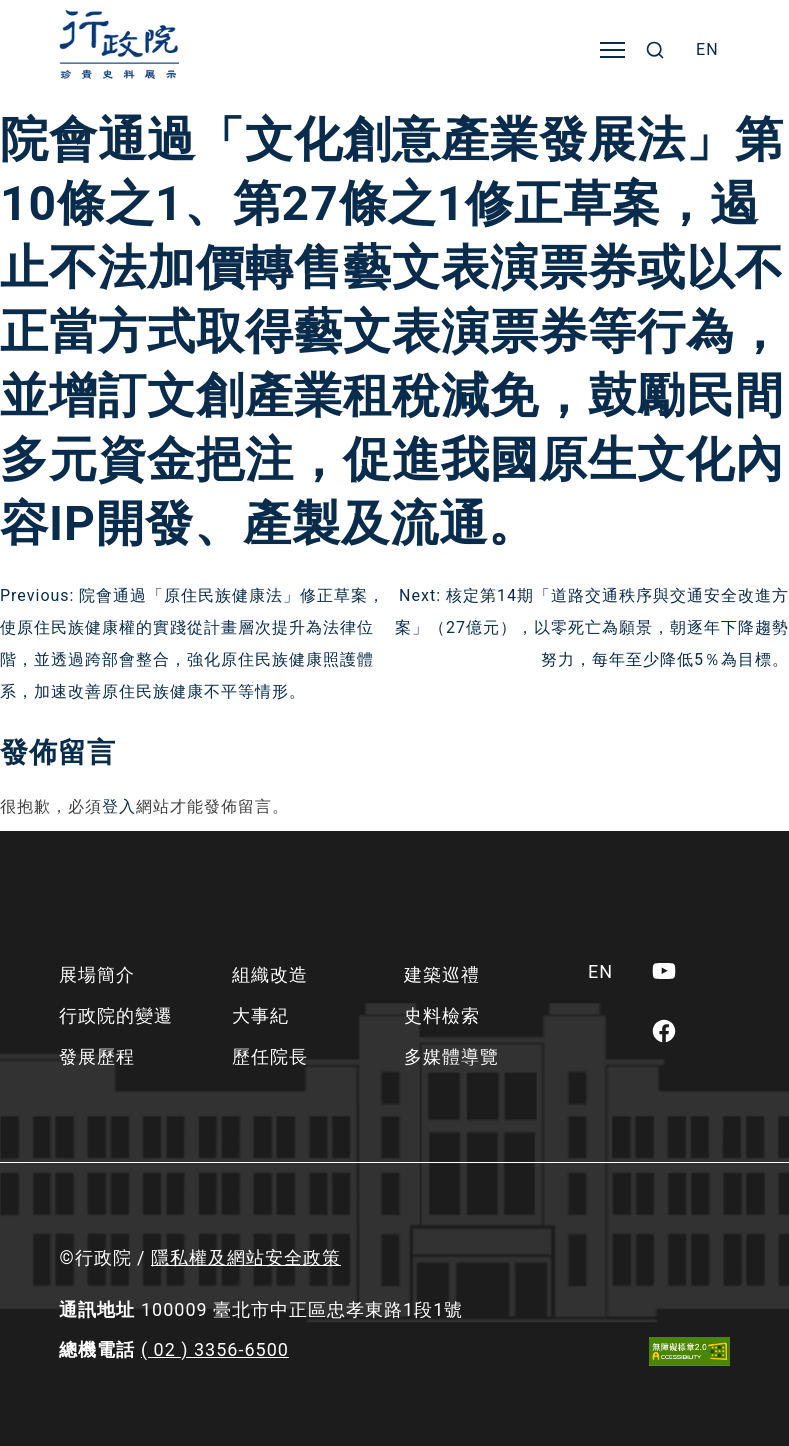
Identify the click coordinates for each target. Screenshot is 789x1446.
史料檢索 (442, 1015)
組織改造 (270, 974)
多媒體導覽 (451, 1056)
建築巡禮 (442, 974)
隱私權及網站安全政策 (246, 1257)
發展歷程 (97, 1056)
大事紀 (260, 1015)
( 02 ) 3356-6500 (215, 1349)
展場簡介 (97, 974)
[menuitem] (707, 50)
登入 (119, 806)
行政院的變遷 (116, 1015)
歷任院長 (270, 1056)
